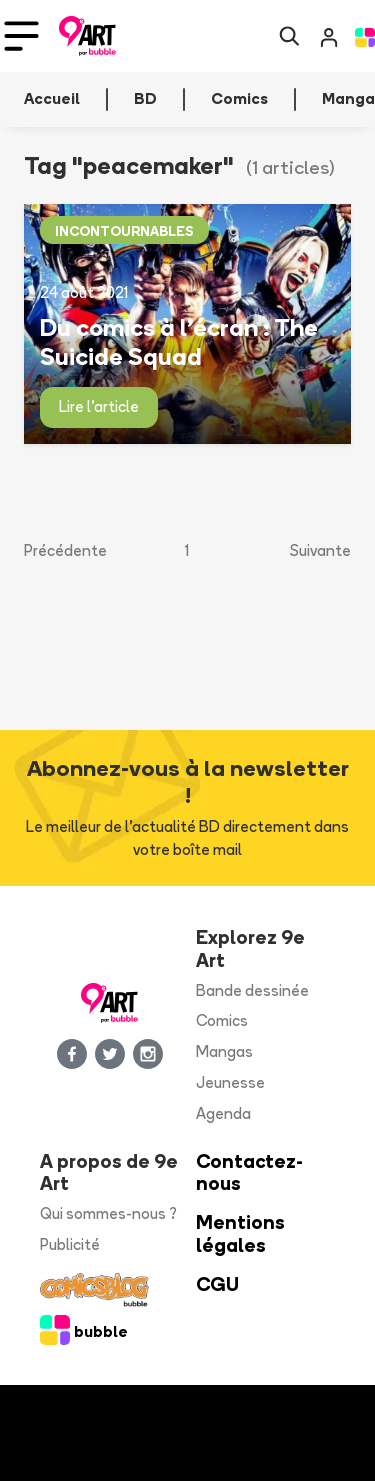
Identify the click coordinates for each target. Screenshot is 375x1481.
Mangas (224, 1051)
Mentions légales (240, 1234)
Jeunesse (230, 1082)
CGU (217, 1284)
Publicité (70, 1244)
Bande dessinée (252, 990)
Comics (222, 1020)
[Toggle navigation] (21, 36)
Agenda (223, 1113)
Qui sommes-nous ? (108, 1213)
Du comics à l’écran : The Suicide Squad (179, 341)
